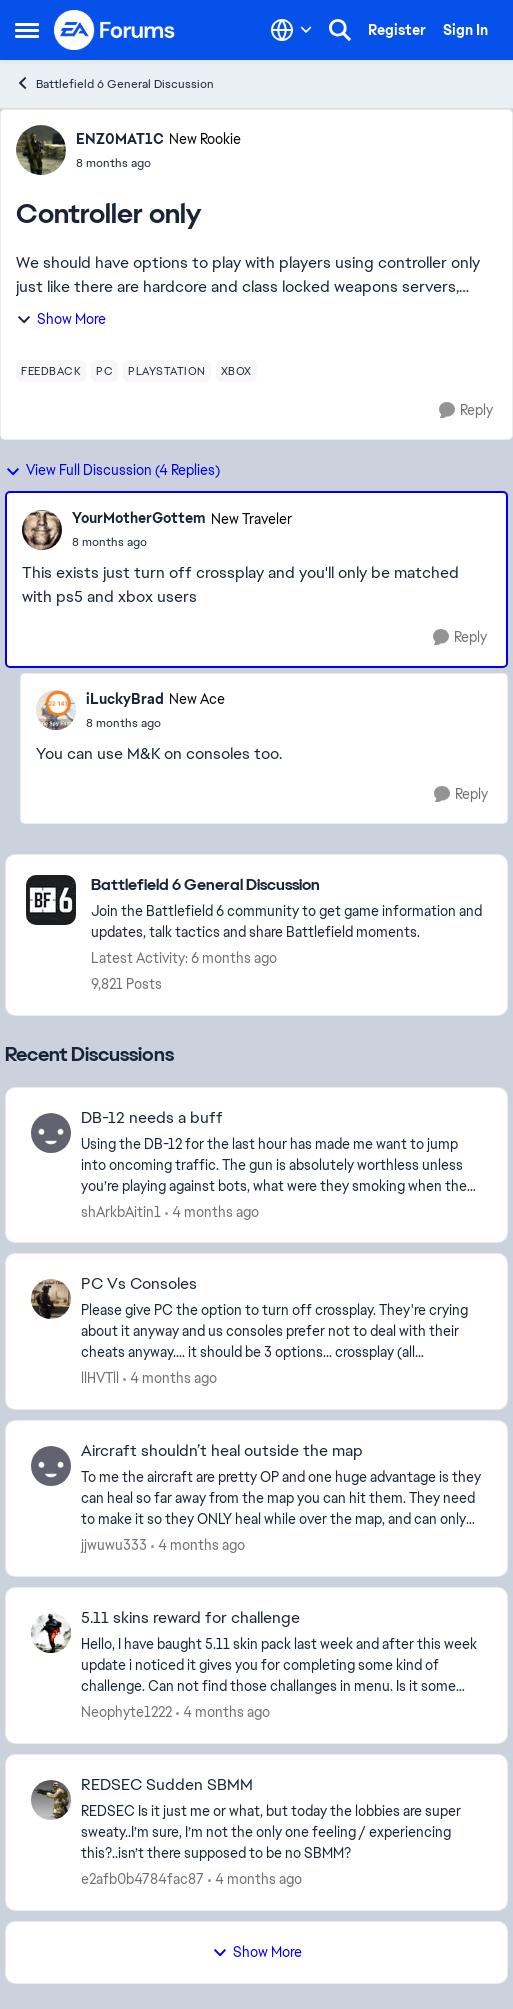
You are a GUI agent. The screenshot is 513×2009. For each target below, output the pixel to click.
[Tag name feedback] (51, 371)
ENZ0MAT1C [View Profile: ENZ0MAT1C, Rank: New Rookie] (120, 139)
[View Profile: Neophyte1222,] (51, 1633)
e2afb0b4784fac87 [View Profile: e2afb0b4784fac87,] (142, 1879)
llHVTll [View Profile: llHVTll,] (100, 1378)
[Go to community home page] (115, 30)
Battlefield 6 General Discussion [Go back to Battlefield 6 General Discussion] (114, 83)
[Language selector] (291, 30)
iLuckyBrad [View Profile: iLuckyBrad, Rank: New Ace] (125, 699)
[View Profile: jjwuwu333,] (51, 1466)
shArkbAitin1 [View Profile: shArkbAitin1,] (121, 1211)
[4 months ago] (212, 1211)
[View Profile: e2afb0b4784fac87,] (51, 1800)
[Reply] (466, 410)
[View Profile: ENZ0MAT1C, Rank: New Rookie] (41, 150)
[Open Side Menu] (27, 30)
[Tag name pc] (104, 371)
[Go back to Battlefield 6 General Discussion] (289, 885)
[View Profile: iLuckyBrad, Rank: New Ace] (56, 710)
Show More (61, 319)
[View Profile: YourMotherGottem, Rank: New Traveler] (42, 530)
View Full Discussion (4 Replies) (112, 470)
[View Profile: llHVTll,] (51, 1299)
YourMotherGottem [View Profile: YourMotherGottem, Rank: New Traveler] (139, 518)
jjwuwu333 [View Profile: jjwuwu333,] (114, 1545)
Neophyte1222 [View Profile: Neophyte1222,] (126, 1712)
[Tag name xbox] (236, 371)
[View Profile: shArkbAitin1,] (51, 1133)
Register (397, 30)
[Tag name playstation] (167, 371)
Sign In (465, 30)
